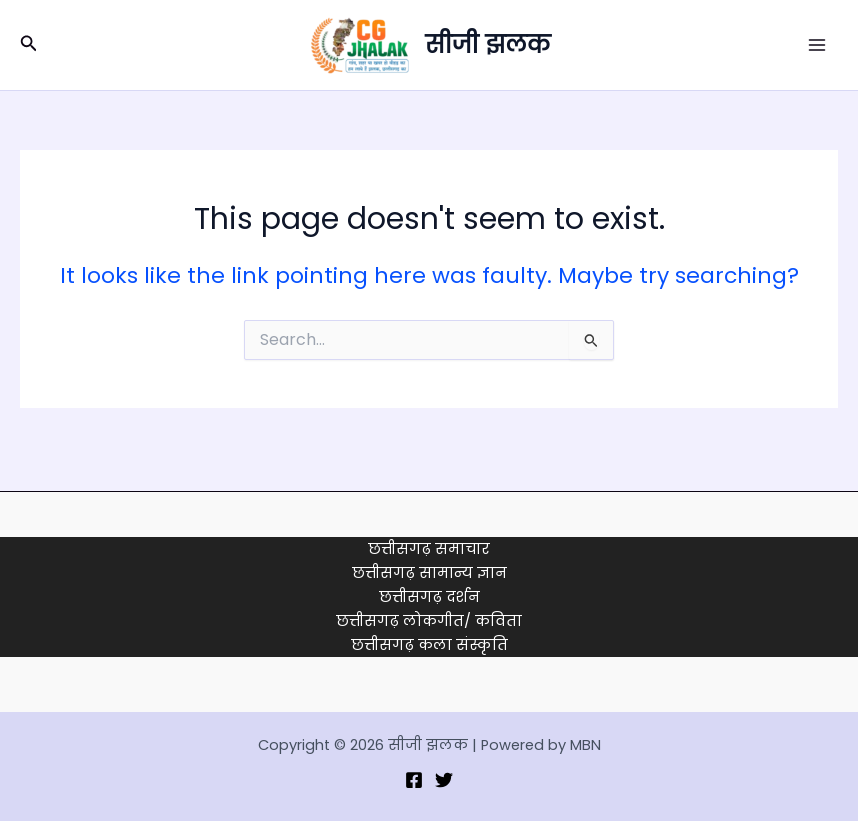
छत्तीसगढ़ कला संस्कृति (429, 645)
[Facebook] (414, 780)
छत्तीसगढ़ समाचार (429, 549)
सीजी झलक (487, 45)
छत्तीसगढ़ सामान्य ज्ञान (429, 573)
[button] (29, 45)
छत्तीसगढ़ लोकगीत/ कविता (429, 621)
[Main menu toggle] (817, 45)
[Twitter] (444, 780)
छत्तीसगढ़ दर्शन (429, 597)
